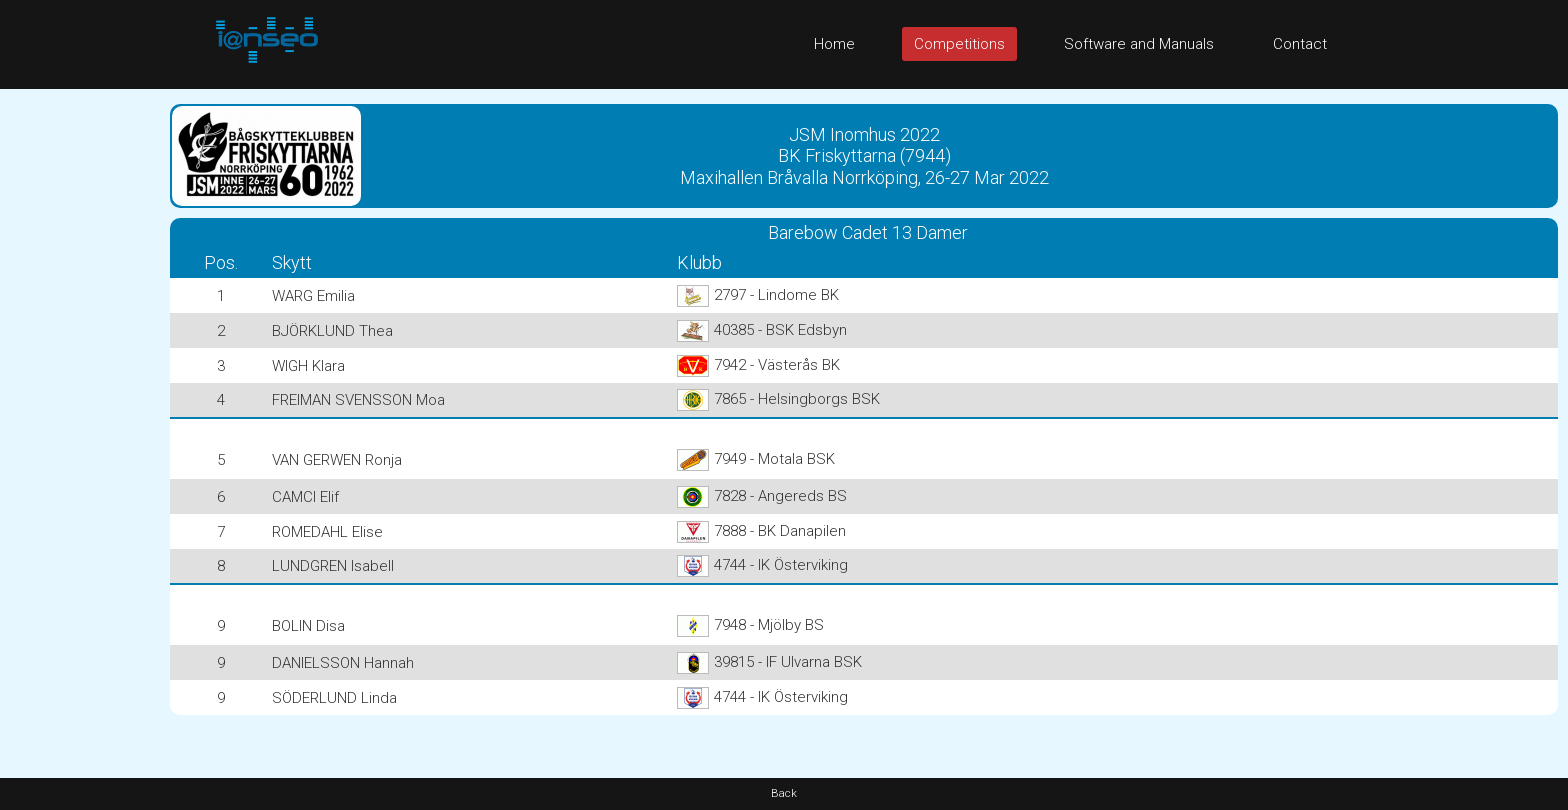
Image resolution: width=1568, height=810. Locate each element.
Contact (1300, 44)
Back (784, 793)
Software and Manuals (1139, 44)
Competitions (959, 44)
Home (834, 44)
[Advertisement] (80, 389)
